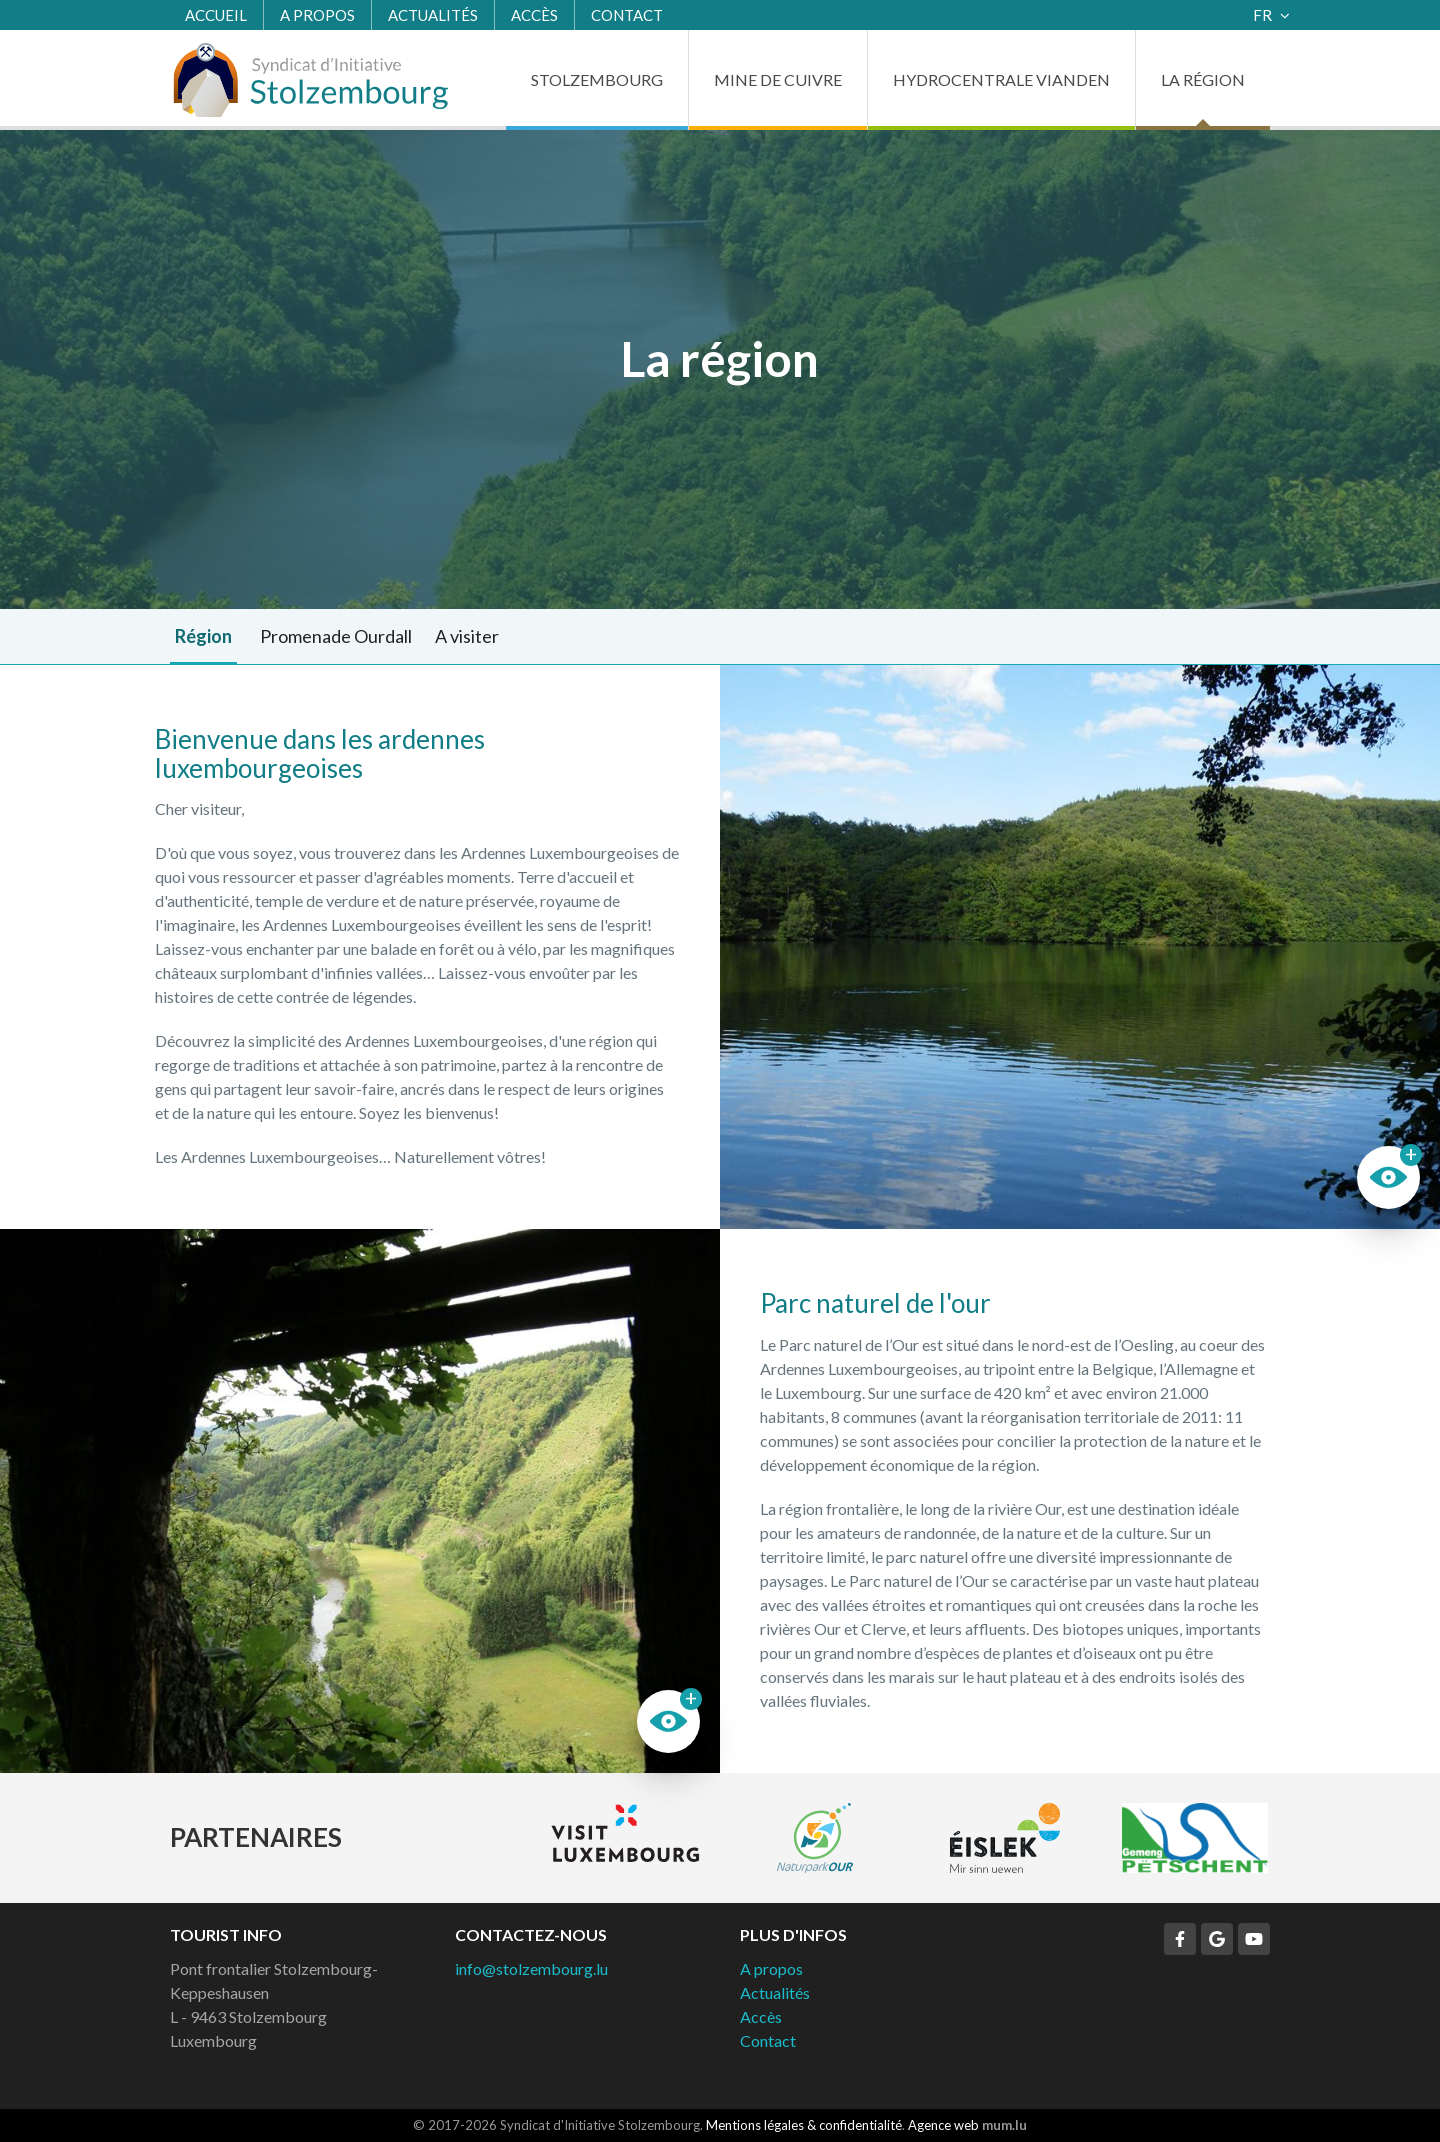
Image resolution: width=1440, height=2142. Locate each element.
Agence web (943, 2125)
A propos (317, 15)
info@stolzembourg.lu (531, 1968)
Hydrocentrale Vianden (1001, 79)
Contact (627, 15)
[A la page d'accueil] (310, 80)
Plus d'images (1080, 947)
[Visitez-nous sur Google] (1217, 1939)
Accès (534, 15)
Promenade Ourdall (336, 636)
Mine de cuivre (778, 79)
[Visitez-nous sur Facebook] (1180, 1939)
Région (203, 636)
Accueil (216, 15)
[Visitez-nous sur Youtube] (1254, 1939)
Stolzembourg (597, 79)
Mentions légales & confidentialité (804, 2125)
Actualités (433, 15)
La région (1203, 79)
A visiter (467, 636)
